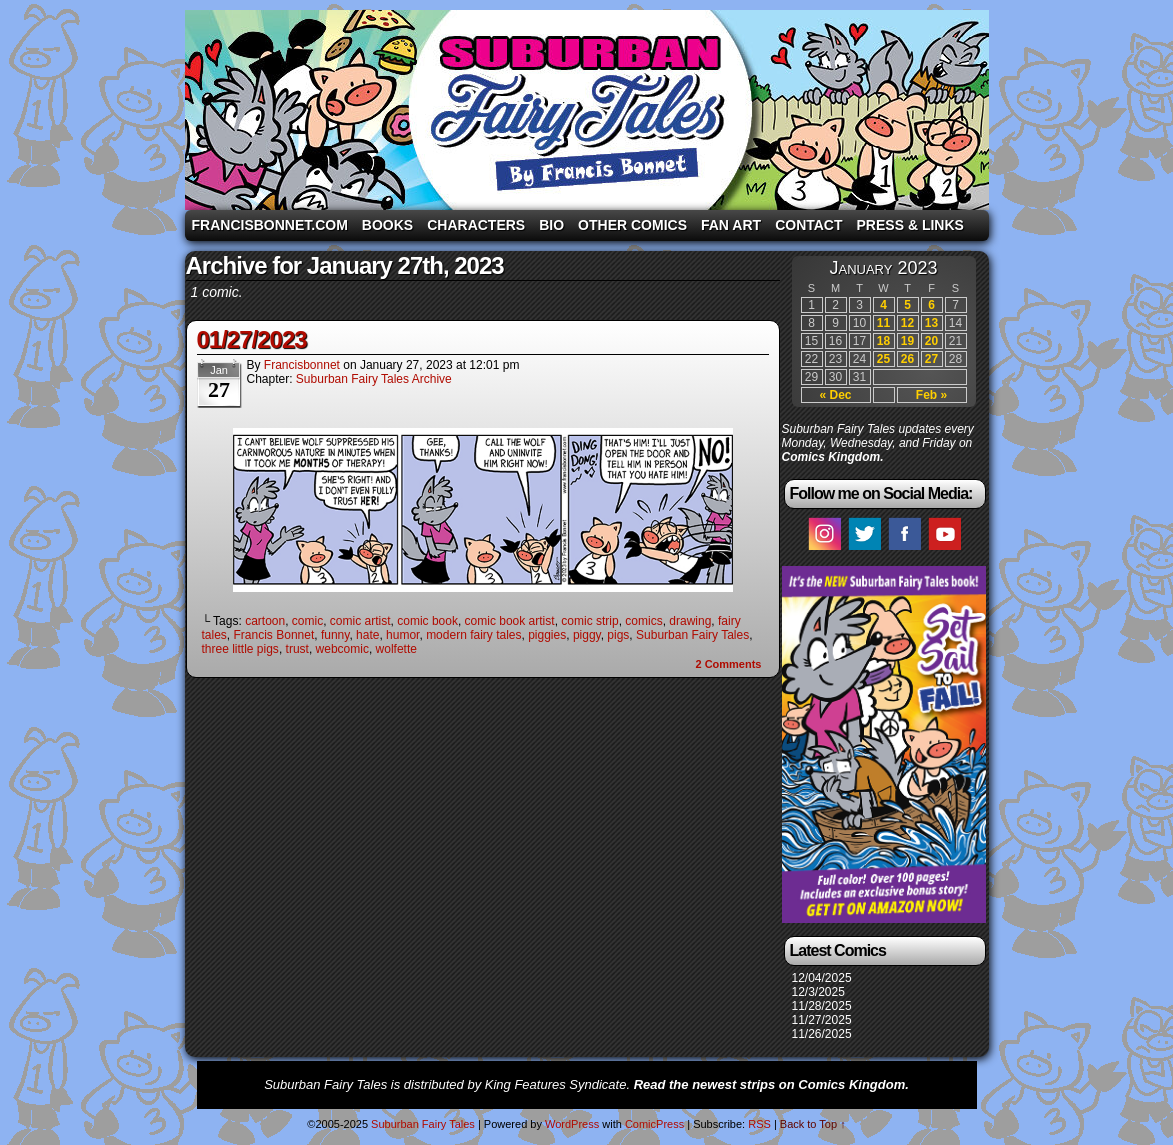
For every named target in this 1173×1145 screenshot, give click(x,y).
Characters (476, 225)
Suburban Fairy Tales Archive (374, 379)
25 (883, 359)
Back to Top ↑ (813, 1124)
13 (931, 323)
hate (367, 635)
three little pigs (240, 649)
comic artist (360, 621)
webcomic (342, 649)
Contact (808, 225)
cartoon (265, 621)
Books (387, 225)
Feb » (931, 395)
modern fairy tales (473, 635)
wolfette (396, 649)
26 (907, 359)
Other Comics (632, 225)
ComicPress (654, 1124)
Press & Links (910, 225)
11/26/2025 (822, 1034)
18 (883, 341)
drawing (690, 621)
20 (931, 341)
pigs (618, 635)
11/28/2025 (822, 1006)
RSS (759, 1124)
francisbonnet (302, 365)
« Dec (835, 395)
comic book (427, 621)
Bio (551, 225)
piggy (587, 635)
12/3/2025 (818, 992)
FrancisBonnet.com (270, 225)
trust (297, 649)
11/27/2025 (822, 1020)
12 (907, 323)
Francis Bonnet (274, 635)
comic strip (589, 621)
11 (883, 323)
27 (931, 359)
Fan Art (731, 225)
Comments (728, 664)
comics (643, 621)
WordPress (572, 1124)
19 (907, 341)
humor (402, 635)
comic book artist (510, 621)
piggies (547, 635)
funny (335, 635)
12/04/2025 (822, 978)
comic (307, 621)
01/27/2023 (252, 339)
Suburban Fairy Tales (587, 110)
